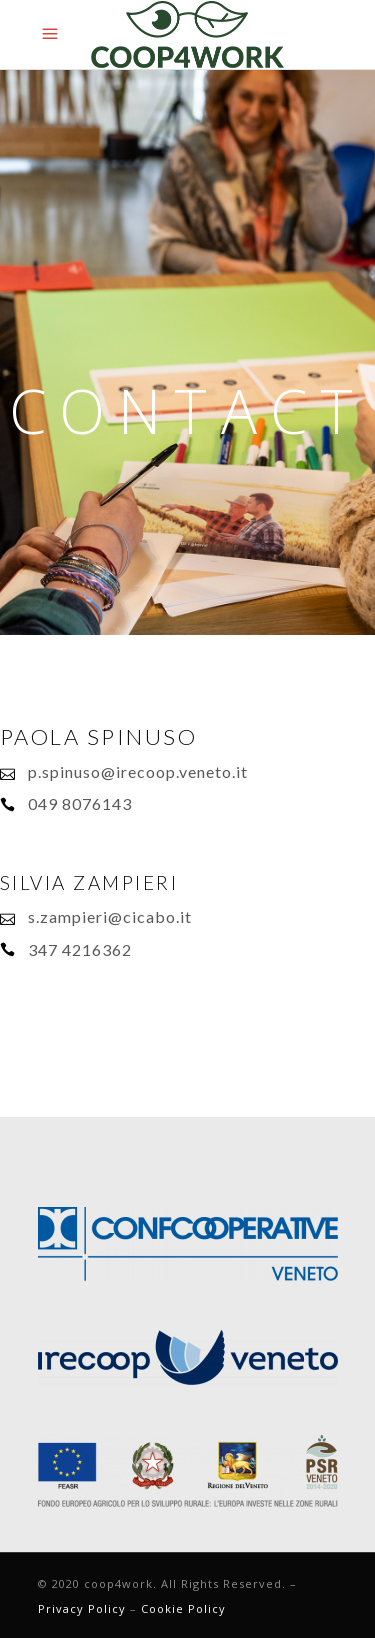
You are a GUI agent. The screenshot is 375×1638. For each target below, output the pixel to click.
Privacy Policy (82, 1608)
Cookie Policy (183, 1608)
